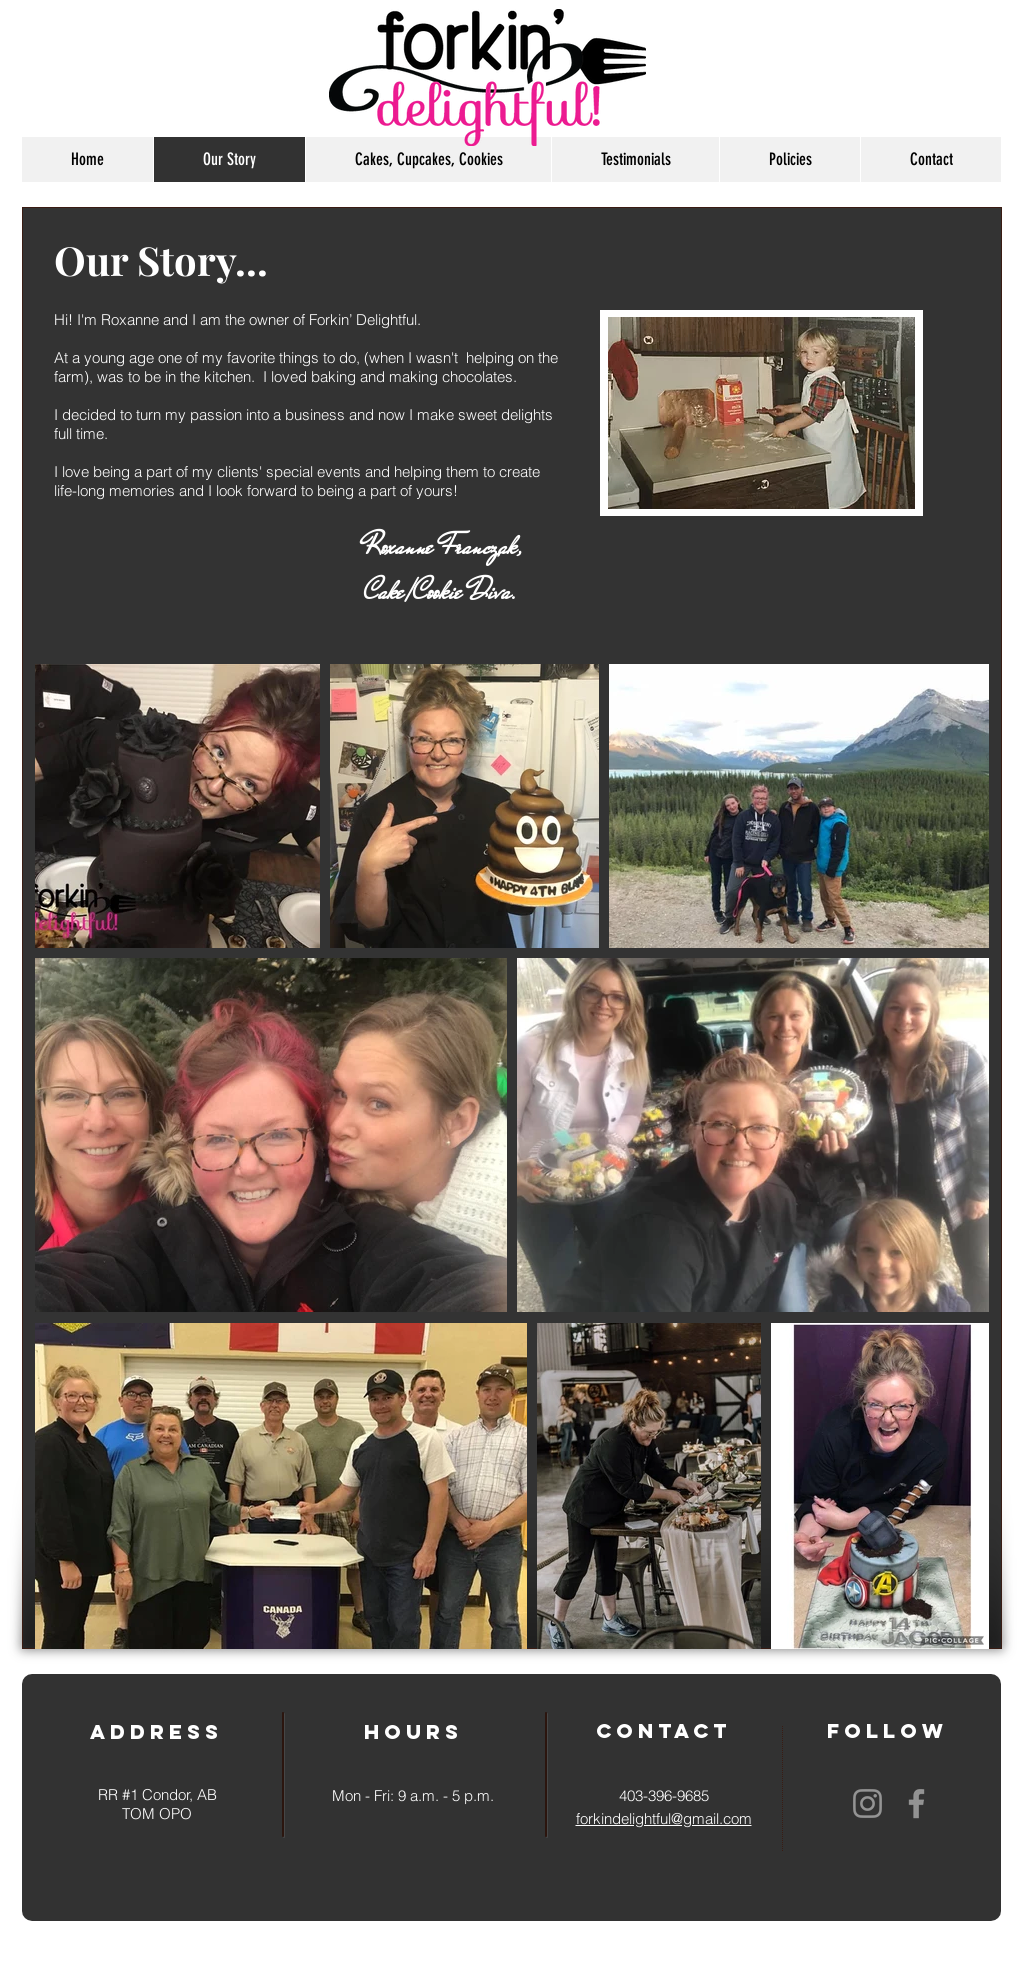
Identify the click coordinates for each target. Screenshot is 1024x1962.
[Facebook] (916, 1803)
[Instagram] (867, 1803)
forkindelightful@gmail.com (664, 1818)
